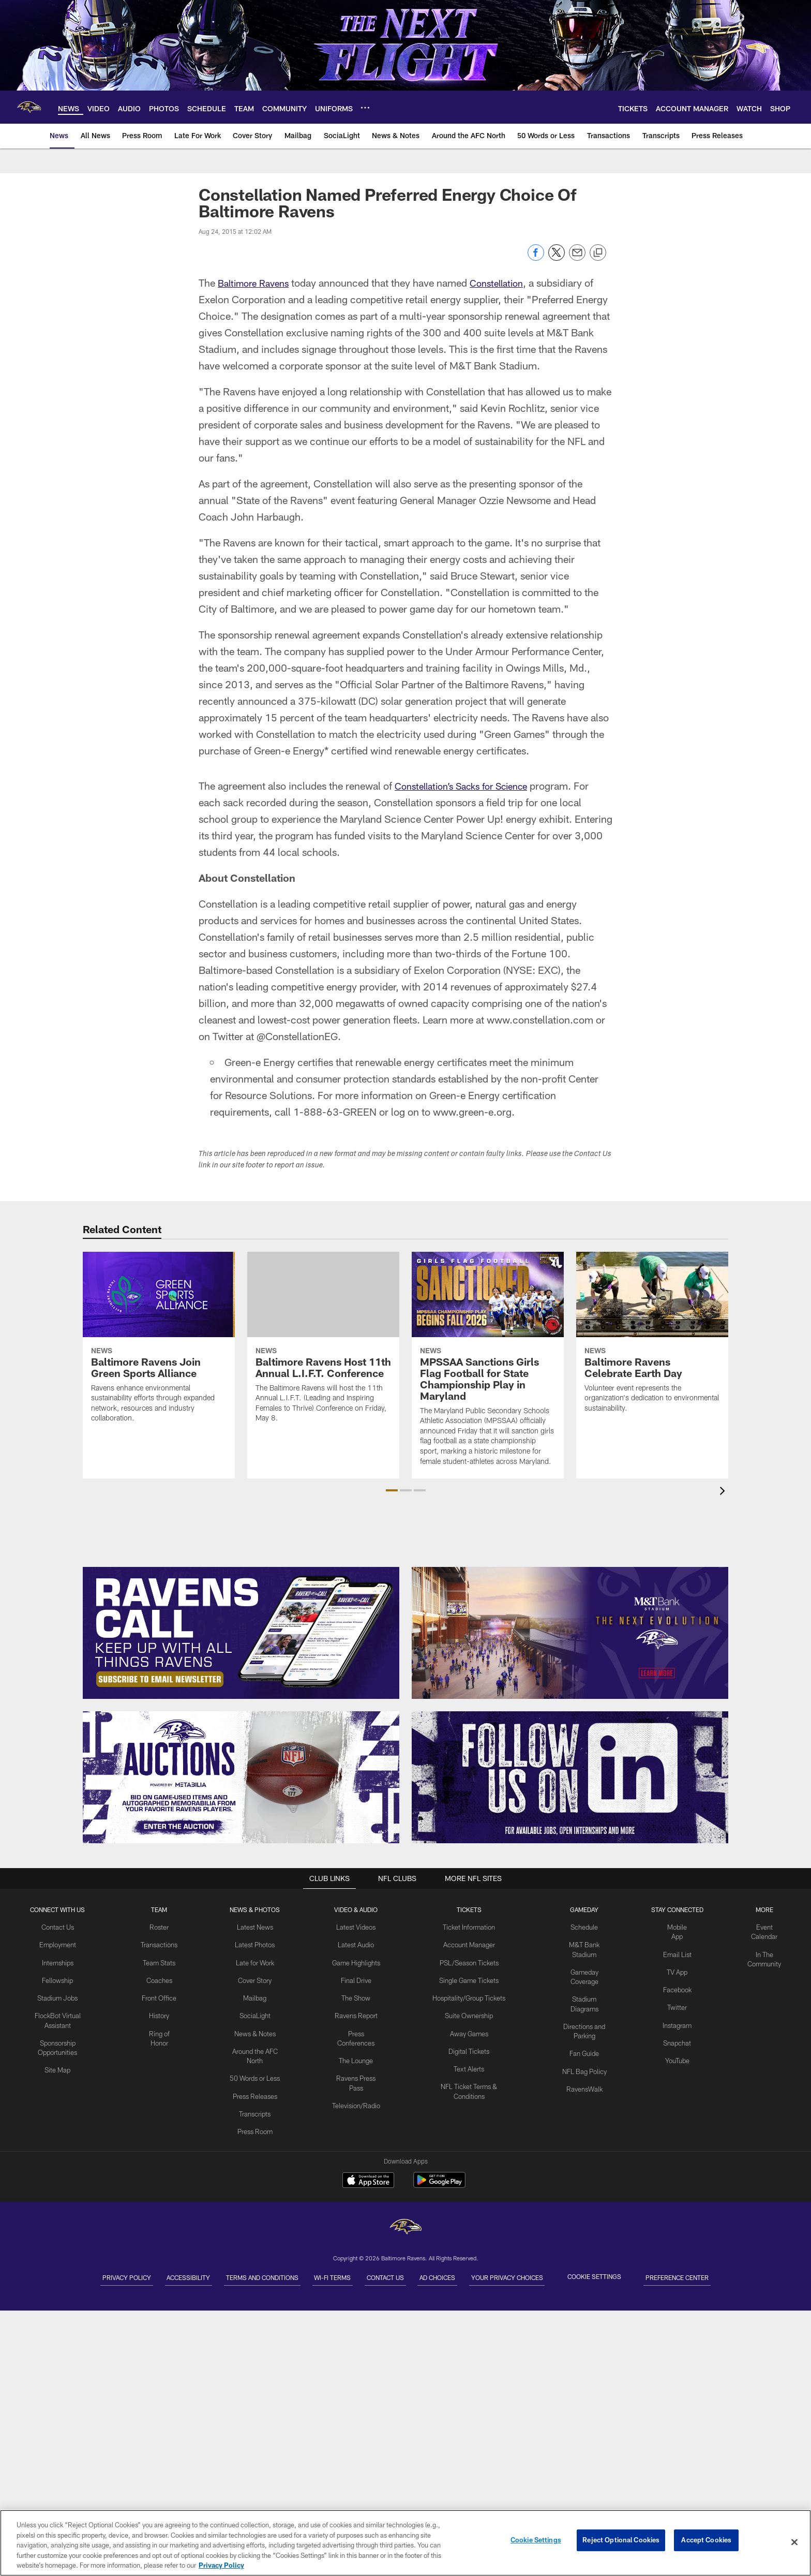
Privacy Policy (66, 2276)
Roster (160, 1926)
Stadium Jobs (58, 1994)
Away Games (468, 2028)
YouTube (676, 2053)
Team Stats (160, 1960)
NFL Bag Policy (583, 2054)
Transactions (160, 1943)
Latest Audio (356, 1943)
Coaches (160, 1977)
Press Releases (255, 2088)
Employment (58, 1943)
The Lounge (356, 2062)
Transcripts (256, 2105)
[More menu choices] (365, 107)
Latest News (255, 1926)
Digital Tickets (467, 2045)
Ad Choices (464, 2276)
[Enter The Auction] (241, 1777)
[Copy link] (598, 253)
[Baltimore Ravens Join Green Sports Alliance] (159, 1343)
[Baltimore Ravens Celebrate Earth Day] (652, 1339)
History (160, 2011)
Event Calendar (763, 1926)
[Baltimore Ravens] (405, 2228)
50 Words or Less (256, 2071)
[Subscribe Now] (241, 1633)
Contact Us (58, 1926)
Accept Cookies (706, 2542)
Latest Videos (356, 1926)
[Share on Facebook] (536, 258)
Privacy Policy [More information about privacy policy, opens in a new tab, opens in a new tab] (221, 2565)
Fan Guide (583, 2037)
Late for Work (255, 1960)
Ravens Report (356, 2020)
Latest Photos (255, 1943)
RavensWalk (583, 2071)
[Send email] (577, 258)
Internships (58, 1960)
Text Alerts (468, 2062)
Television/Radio (356, 2105)
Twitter (676, 2003)
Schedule (583, 1926)
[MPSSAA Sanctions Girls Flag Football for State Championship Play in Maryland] (488, 1365)
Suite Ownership (468, 2011)
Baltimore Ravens (257, 282)
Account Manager (468, 1943)
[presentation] (724, 1492)
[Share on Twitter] (556, 258)
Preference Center (738, 2276)
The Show (356, 2003)
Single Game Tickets (468, 1977)
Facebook (676, 1986)
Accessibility (145, 2276)
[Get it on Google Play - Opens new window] (439, 2185)
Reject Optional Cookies (620, 2542)
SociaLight (256, 2011)
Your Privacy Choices (551, 2276)
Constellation (506, 282)
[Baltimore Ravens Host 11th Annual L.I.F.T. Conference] (323, 1343)
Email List (676, 1952)
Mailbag (255, 1994)
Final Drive (356, 1986)
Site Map (58, 2062)
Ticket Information (468, 1926)
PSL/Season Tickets (467, 1960)
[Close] (794, 2542)
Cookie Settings (646, 2276)
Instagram (676, 2020)
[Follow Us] (570, 1777)
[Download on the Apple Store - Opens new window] (368, 2181)
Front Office (160, 1994)
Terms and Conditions (236, 2276)
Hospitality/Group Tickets (468, 1994)
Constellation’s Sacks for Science (469, 785)
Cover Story (255, 1977)
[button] (392, 1490)
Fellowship (58, 1977)
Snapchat (676, 2037)
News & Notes (255, 2028)
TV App (676, 1969)
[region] (405, 2543)
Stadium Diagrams (583, 1994)
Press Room (255, 2122)
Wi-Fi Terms (324, 2276)
